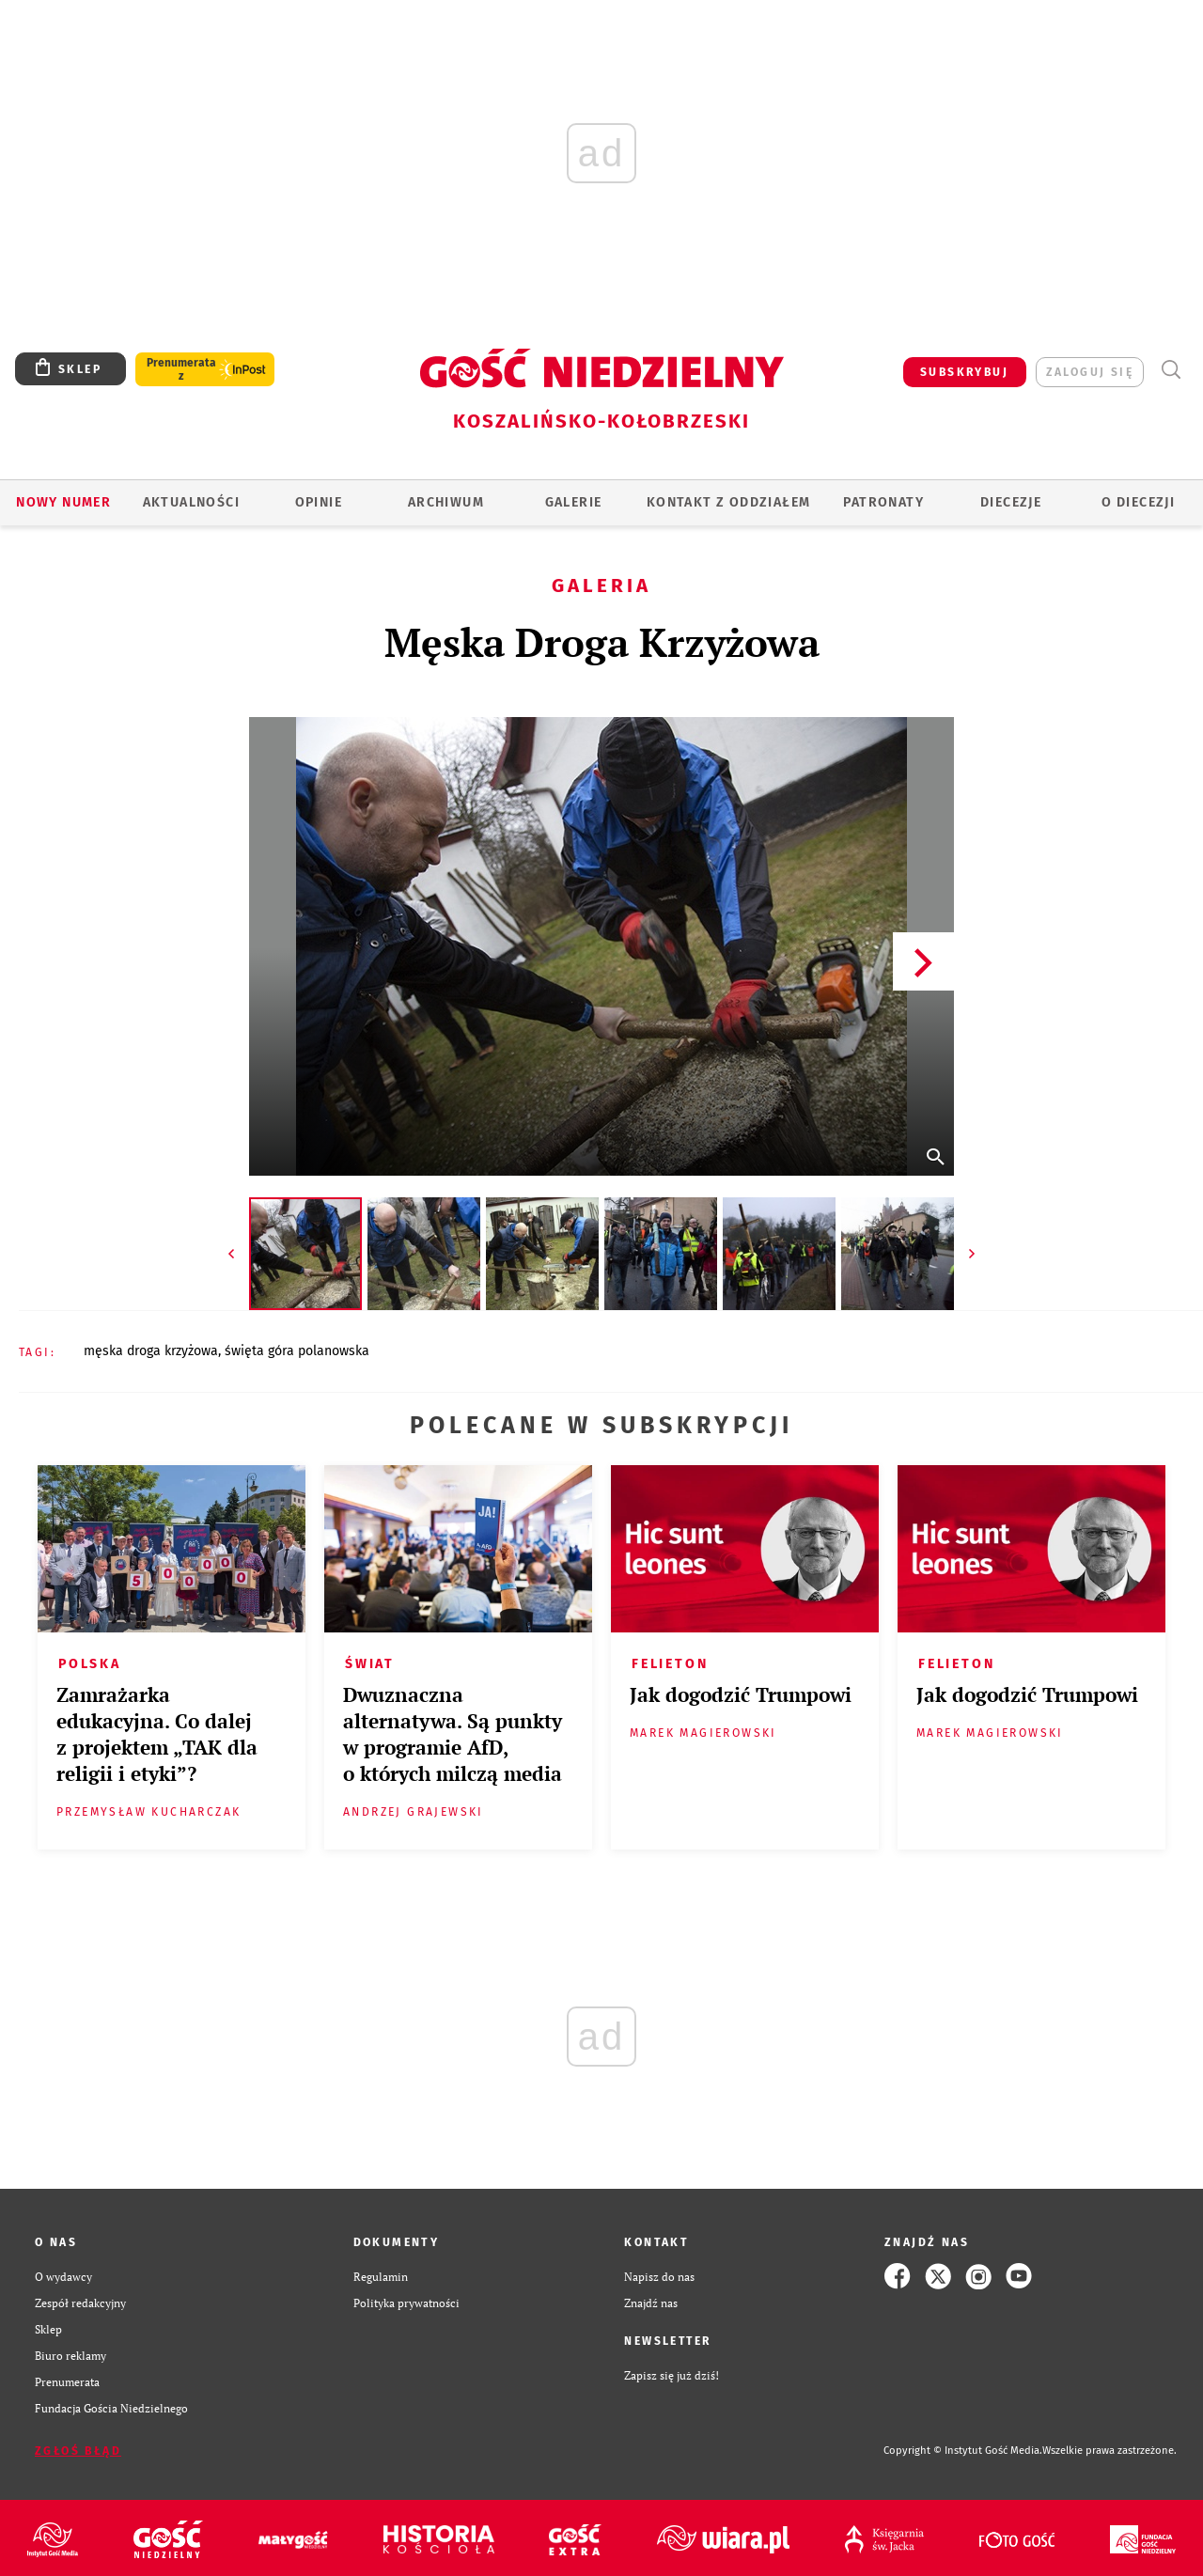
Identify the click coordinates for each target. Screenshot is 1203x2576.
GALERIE (573, 502)
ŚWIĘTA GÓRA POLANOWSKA (297, 1351)
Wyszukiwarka (1170, 369)
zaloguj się (1089, 372)
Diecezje (1010, 502)
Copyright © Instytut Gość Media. (962, 2450)
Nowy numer (63, 502)
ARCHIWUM (446, 502)
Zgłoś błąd (78, 2451)
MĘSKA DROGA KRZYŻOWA (151, 1351)
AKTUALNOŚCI (191, 502)
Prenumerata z (181, 369)
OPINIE (318, 502)
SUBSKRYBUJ (964, 372)
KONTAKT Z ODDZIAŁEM (729, 502)
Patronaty (883, 502)
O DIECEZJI (1138, 502)
